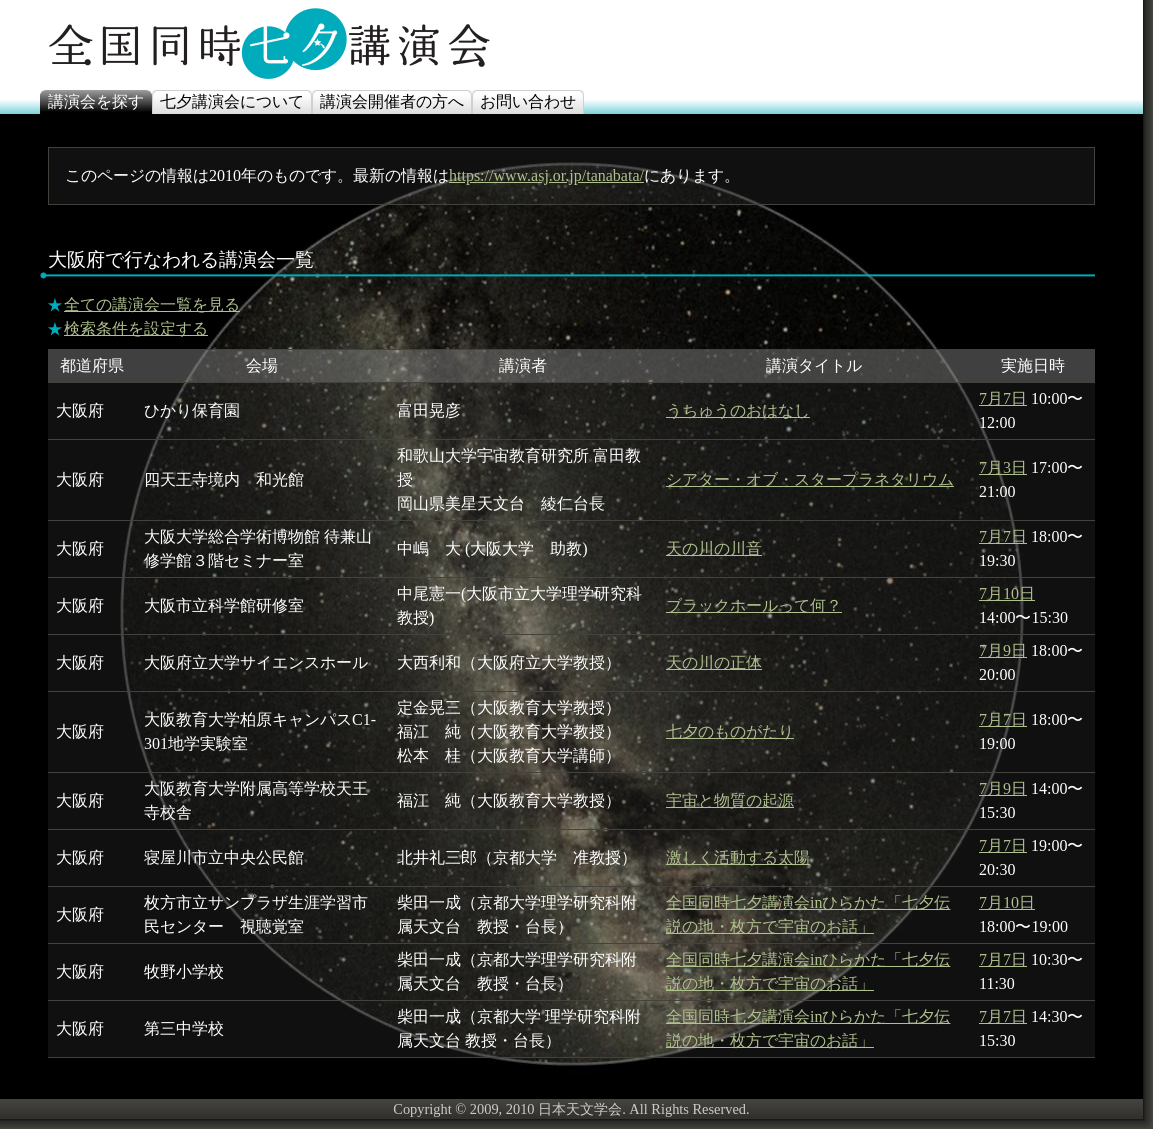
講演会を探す (96, 101)
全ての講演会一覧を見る (152, 304)
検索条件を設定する (136, 328)
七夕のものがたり (730, 731)
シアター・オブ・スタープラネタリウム (810, 479)
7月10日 (1007, 593)
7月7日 (1003, 398)
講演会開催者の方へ (392, 101)
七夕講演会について (232, 101)
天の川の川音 (714, 548)
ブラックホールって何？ (754, 605)
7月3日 (1003, 467)
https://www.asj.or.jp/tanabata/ (546, 175)
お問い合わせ (528, 101)
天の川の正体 (714, 662)
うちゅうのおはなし (738, 410)
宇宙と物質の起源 (730, 800)
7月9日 (1003, 650)
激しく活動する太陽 (738, 857)
